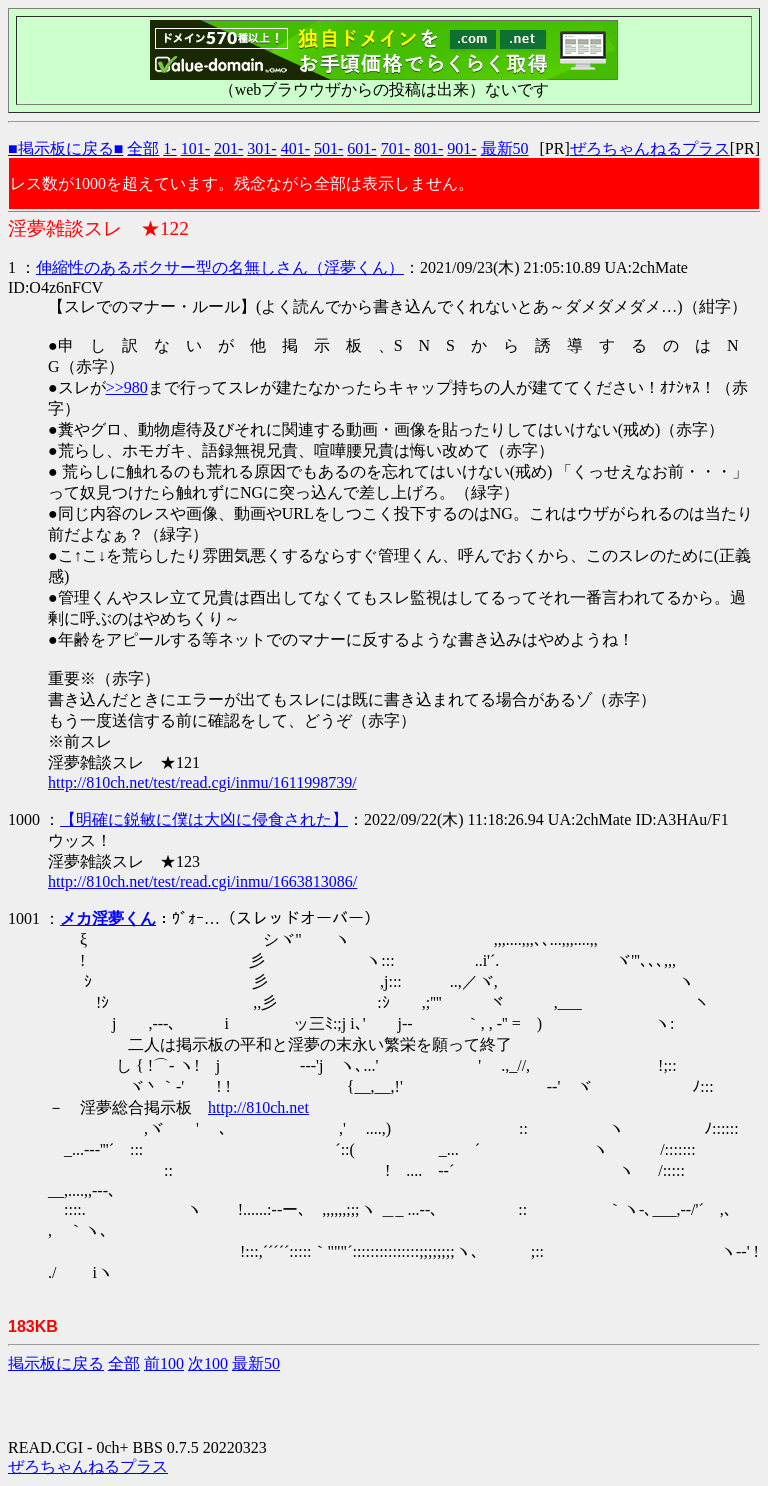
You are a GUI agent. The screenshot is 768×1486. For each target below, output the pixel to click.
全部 (143, 148)
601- (361, 148)
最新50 (505, 148)
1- (169, 148)
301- (261, 148)
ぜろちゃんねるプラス (650, 148)
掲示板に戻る (56, 1363)
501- (328, 148)
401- (295, 148)
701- (395, 148)
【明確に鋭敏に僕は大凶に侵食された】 (204, 819)
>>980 (127, 387)
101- (195, 148)
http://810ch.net (258, 1107)
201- (228, 148)
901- (461, 148)
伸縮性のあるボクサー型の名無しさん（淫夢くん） (220, 267)
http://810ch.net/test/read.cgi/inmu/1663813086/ (202, 881)
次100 (208, 1363)
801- (428, 148)
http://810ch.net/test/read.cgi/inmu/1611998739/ (202, 782)
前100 (164, 1363)
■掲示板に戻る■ (65, 148)
